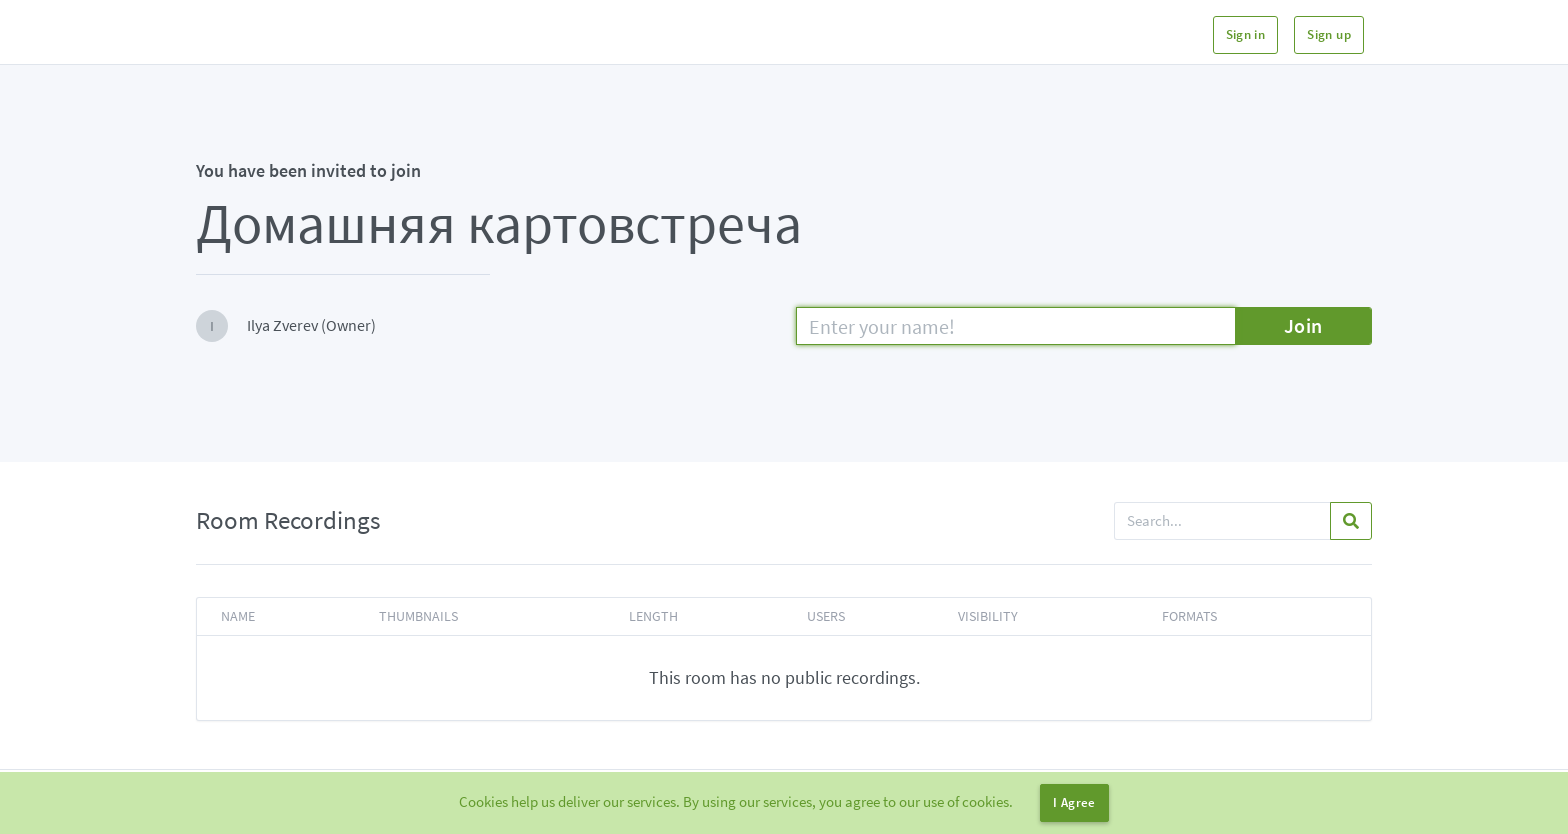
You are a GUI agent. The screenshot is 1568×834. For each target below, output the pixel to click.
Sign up (1329, 34)
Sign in (1246, 34)
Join (1303, 325)
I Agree (1074, 802)
